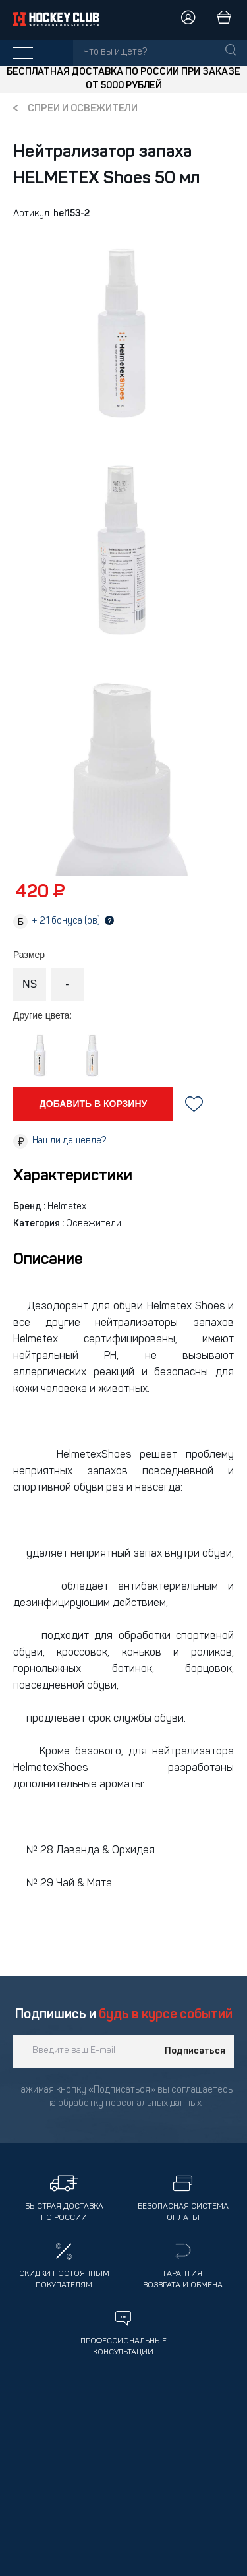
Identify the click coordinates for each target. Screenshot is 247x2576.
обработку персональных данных (130, 2104)
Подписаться (195, 2051)
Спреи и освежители (83, 109)
